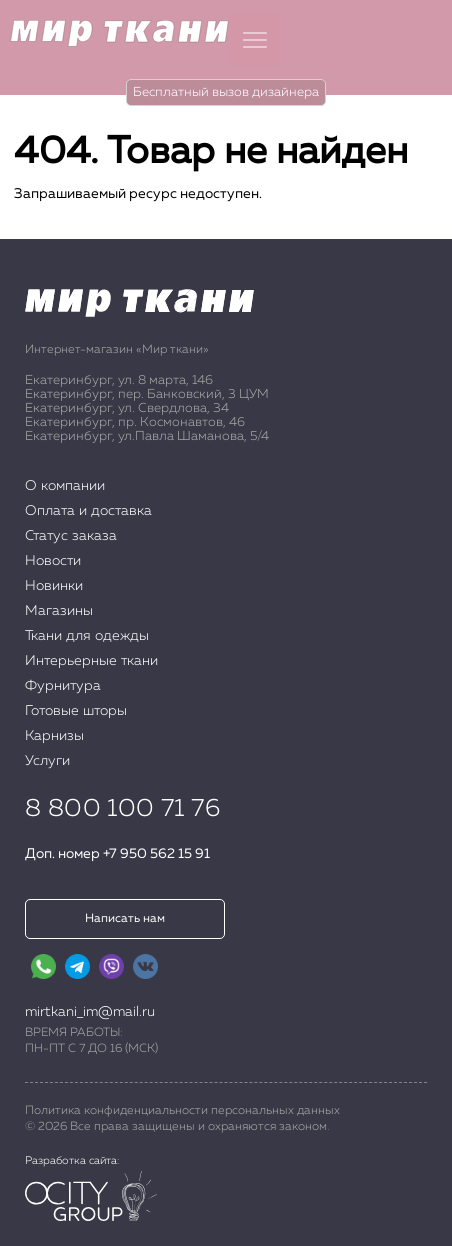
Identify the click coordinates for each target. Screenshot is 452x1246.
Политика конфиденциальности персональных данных (182, 1111)
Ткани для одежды (87, 636)
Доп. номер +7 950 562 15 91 (117, 854)
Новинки (54, 586)
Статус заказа (71, 536)
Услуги (47, 761)
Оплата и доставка (88, 511)
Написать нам (125, 919)
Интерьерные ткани (91, 661)
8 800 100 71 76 (122, 809)
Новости (53, 561)
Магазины (59, 611)
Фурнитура (63, 686)
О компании (65, 486)
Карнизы (54, 736)
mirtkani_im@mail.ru (90, 1012)
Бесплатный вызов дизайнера (226, 92)
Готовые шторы (76, 711)
